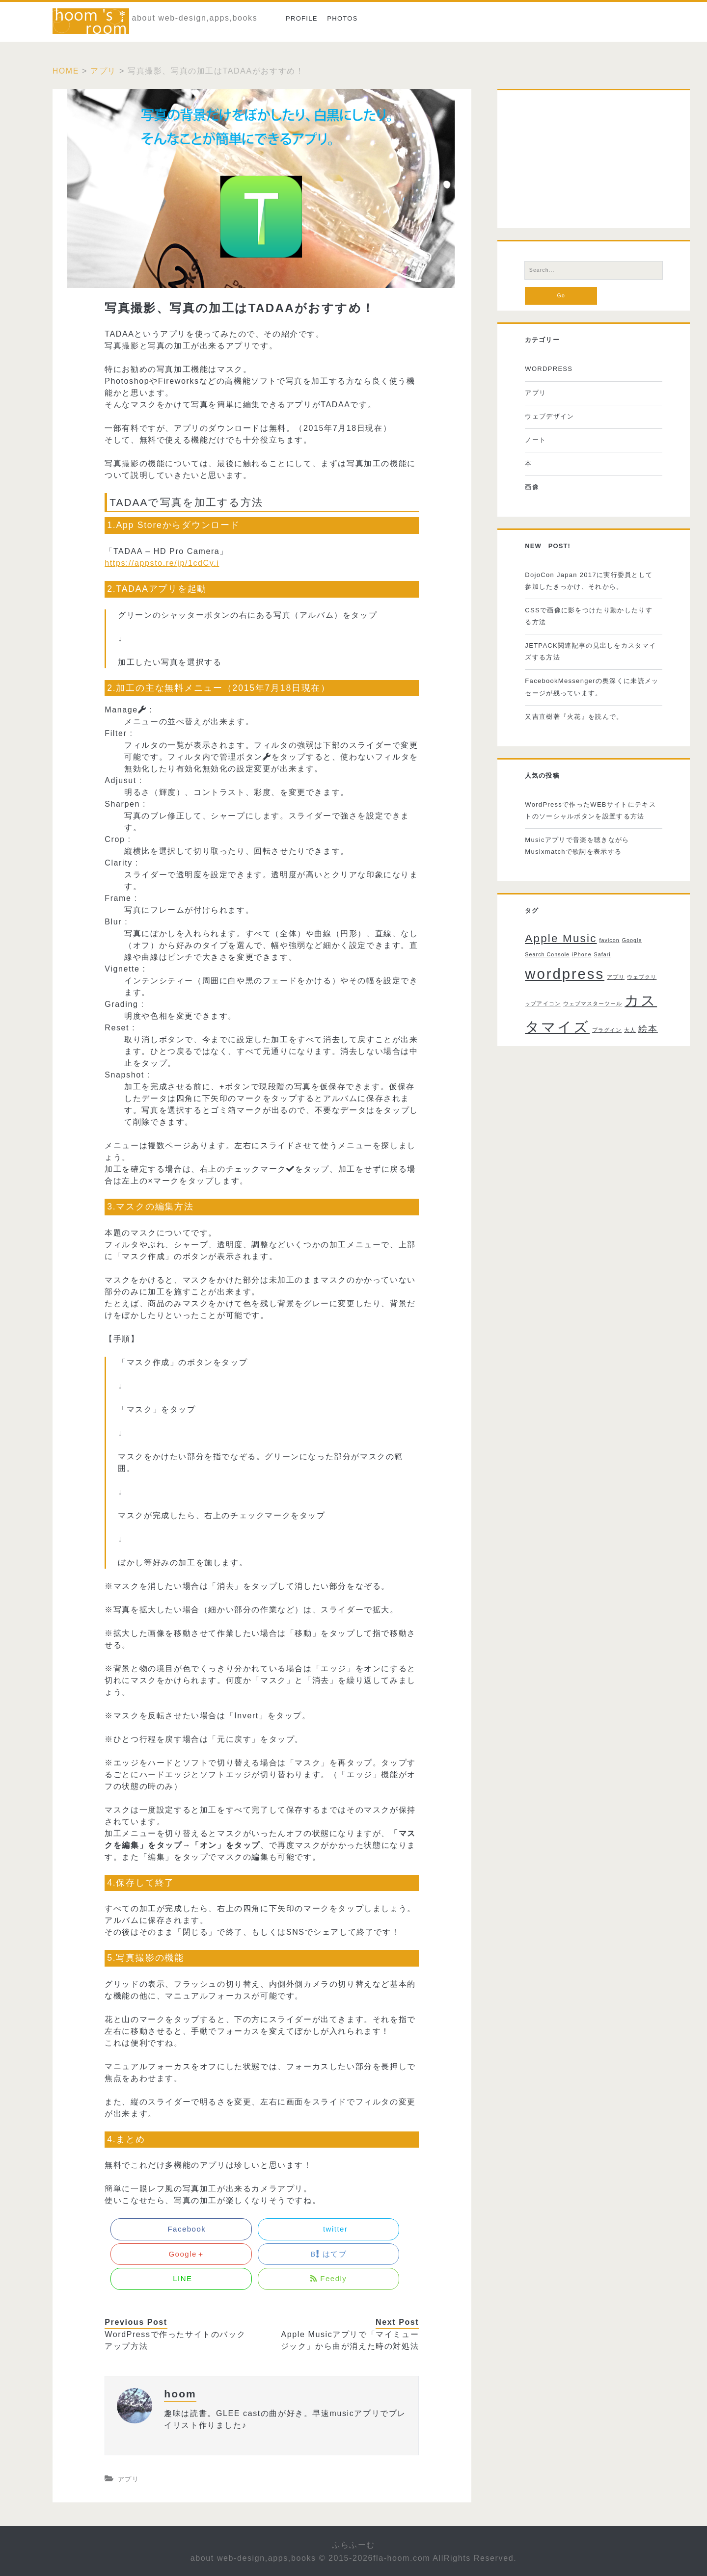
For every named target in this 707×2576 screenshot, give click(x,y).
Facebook (181, 2229)
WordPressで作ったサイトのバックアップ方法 (175, 2340)
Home (66, 71)
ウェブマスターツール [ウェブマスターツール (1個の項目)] (593, 1003)
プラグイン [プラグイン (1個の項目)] (607, 1030)
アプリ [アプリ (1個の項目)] (616, 977)
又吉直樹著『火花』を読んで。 (574, 716)
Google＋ (181, 2254)
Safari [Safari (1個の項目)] (602, 954)
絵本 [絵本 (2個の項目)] (648, 1029)
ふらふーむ (353, 2545)
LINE (181, 2278)
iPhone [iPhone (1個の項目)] (582, 954)
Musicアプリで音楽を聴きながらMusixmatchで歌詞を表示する (577, 845)
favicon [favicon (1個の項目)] (609, 940)
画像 (532, 487)
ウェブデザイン (549, 416)
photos (342, 18)
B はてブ (328, 2254)
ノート (535, 440)
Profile (302, 18)
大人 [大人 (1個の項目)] (630, 1030)
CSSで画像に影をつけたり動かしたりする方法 (588, 616)
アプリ (103, 71)
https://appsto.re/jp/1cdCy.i (162, 563)
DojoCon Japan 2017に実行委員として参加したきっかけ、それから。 (589, 580)
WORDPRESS (548, 368)
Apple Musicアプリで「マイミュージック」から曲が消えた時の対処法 (350, 2340)
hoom (180, 2393)
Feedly (328, 2278)
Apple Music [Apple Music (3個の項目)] (561, 938)
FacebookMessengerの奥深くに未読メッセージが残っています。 (591, 686)
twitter (328, 2229)
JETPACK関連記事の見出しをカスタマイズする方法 (590, 651)
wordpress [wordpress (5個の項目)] (564, 974)
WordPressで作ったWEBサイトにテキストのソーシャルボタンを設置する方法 (590, 810)
